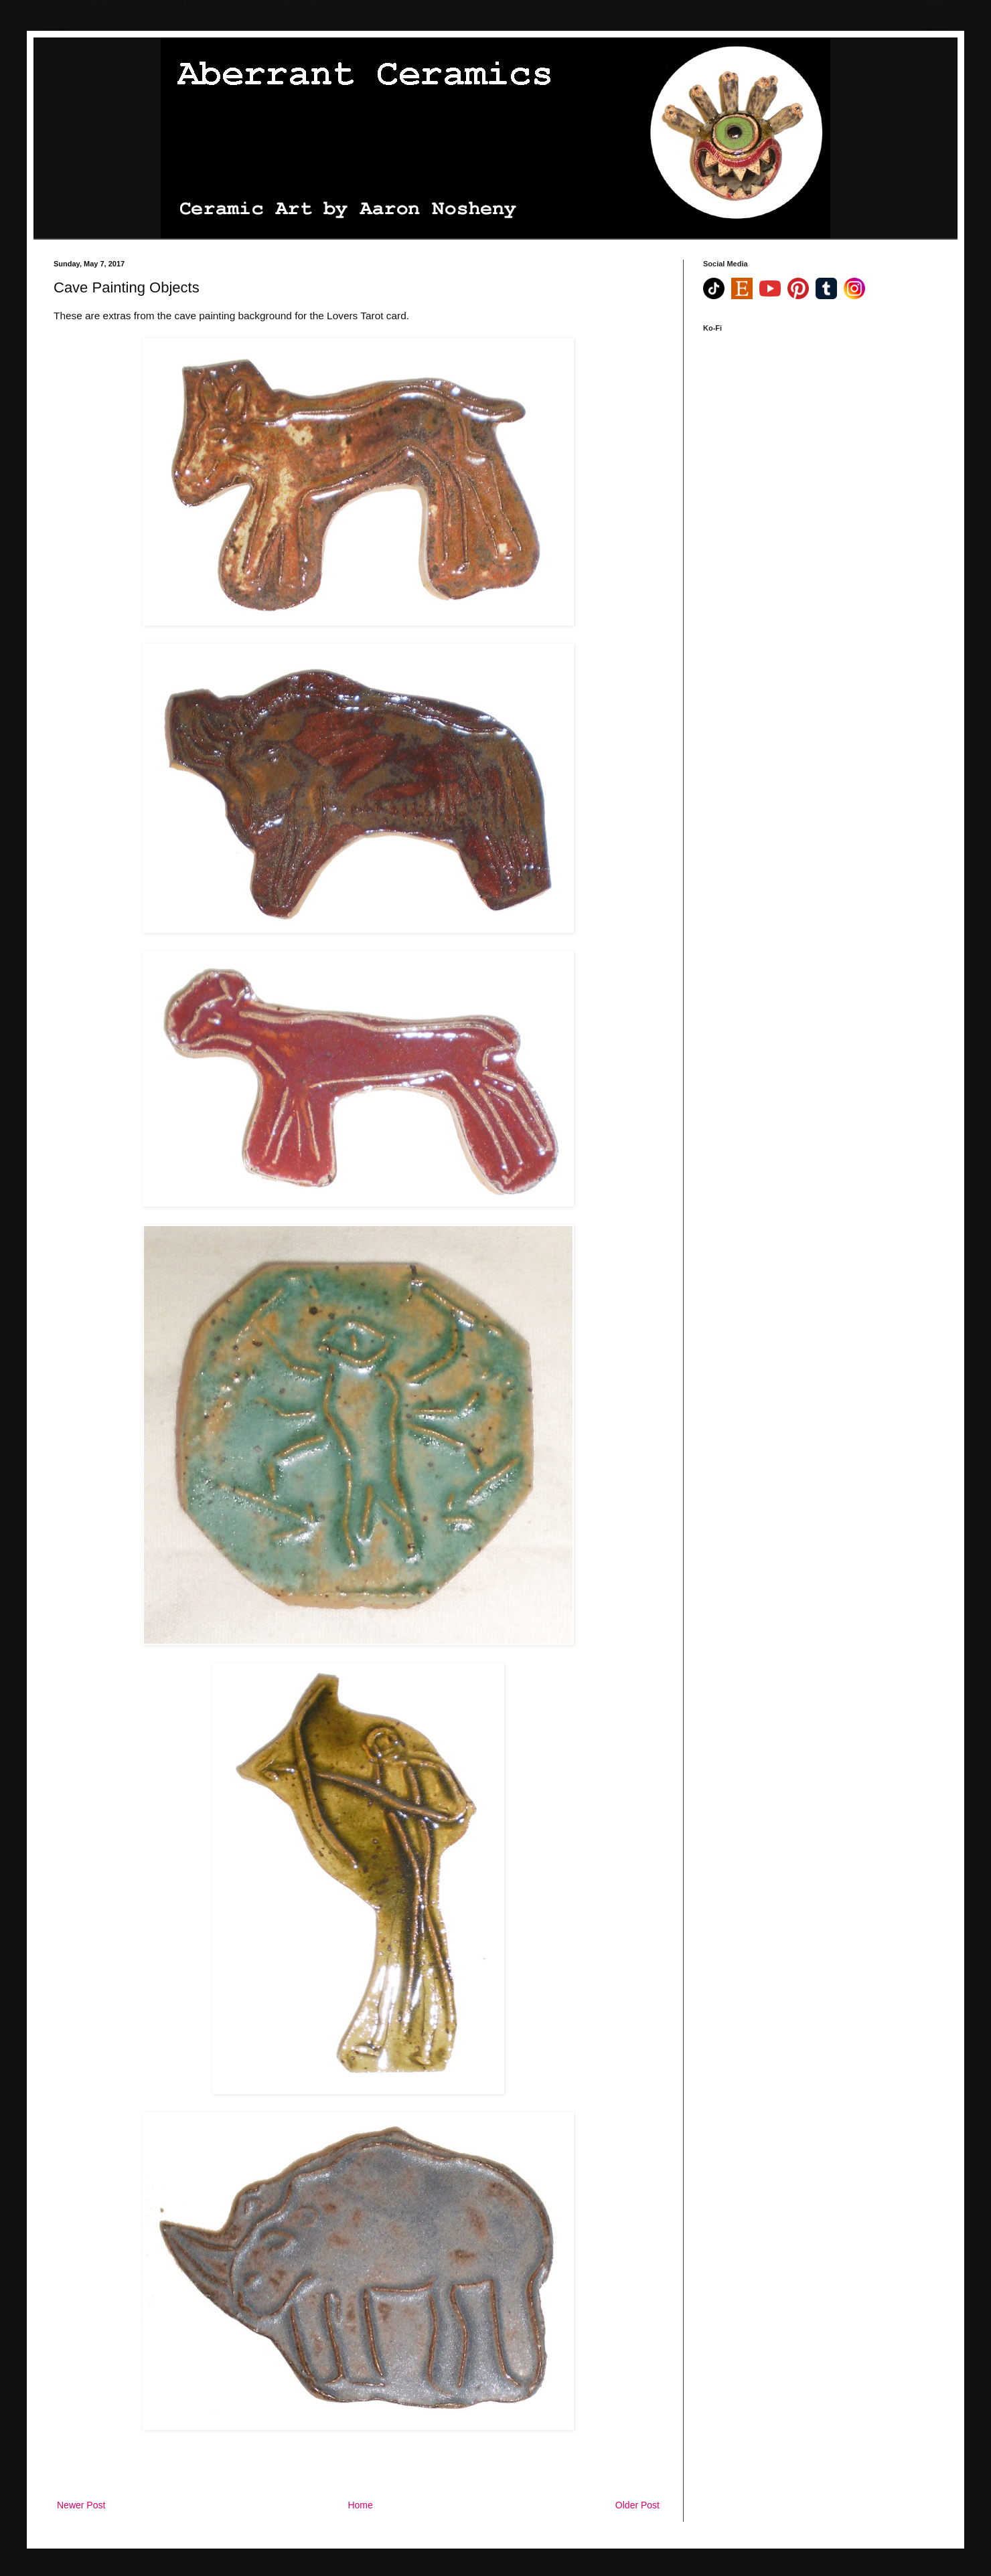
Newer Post (81, 2505)
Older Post (637, 2505)
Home (360, 2505)
